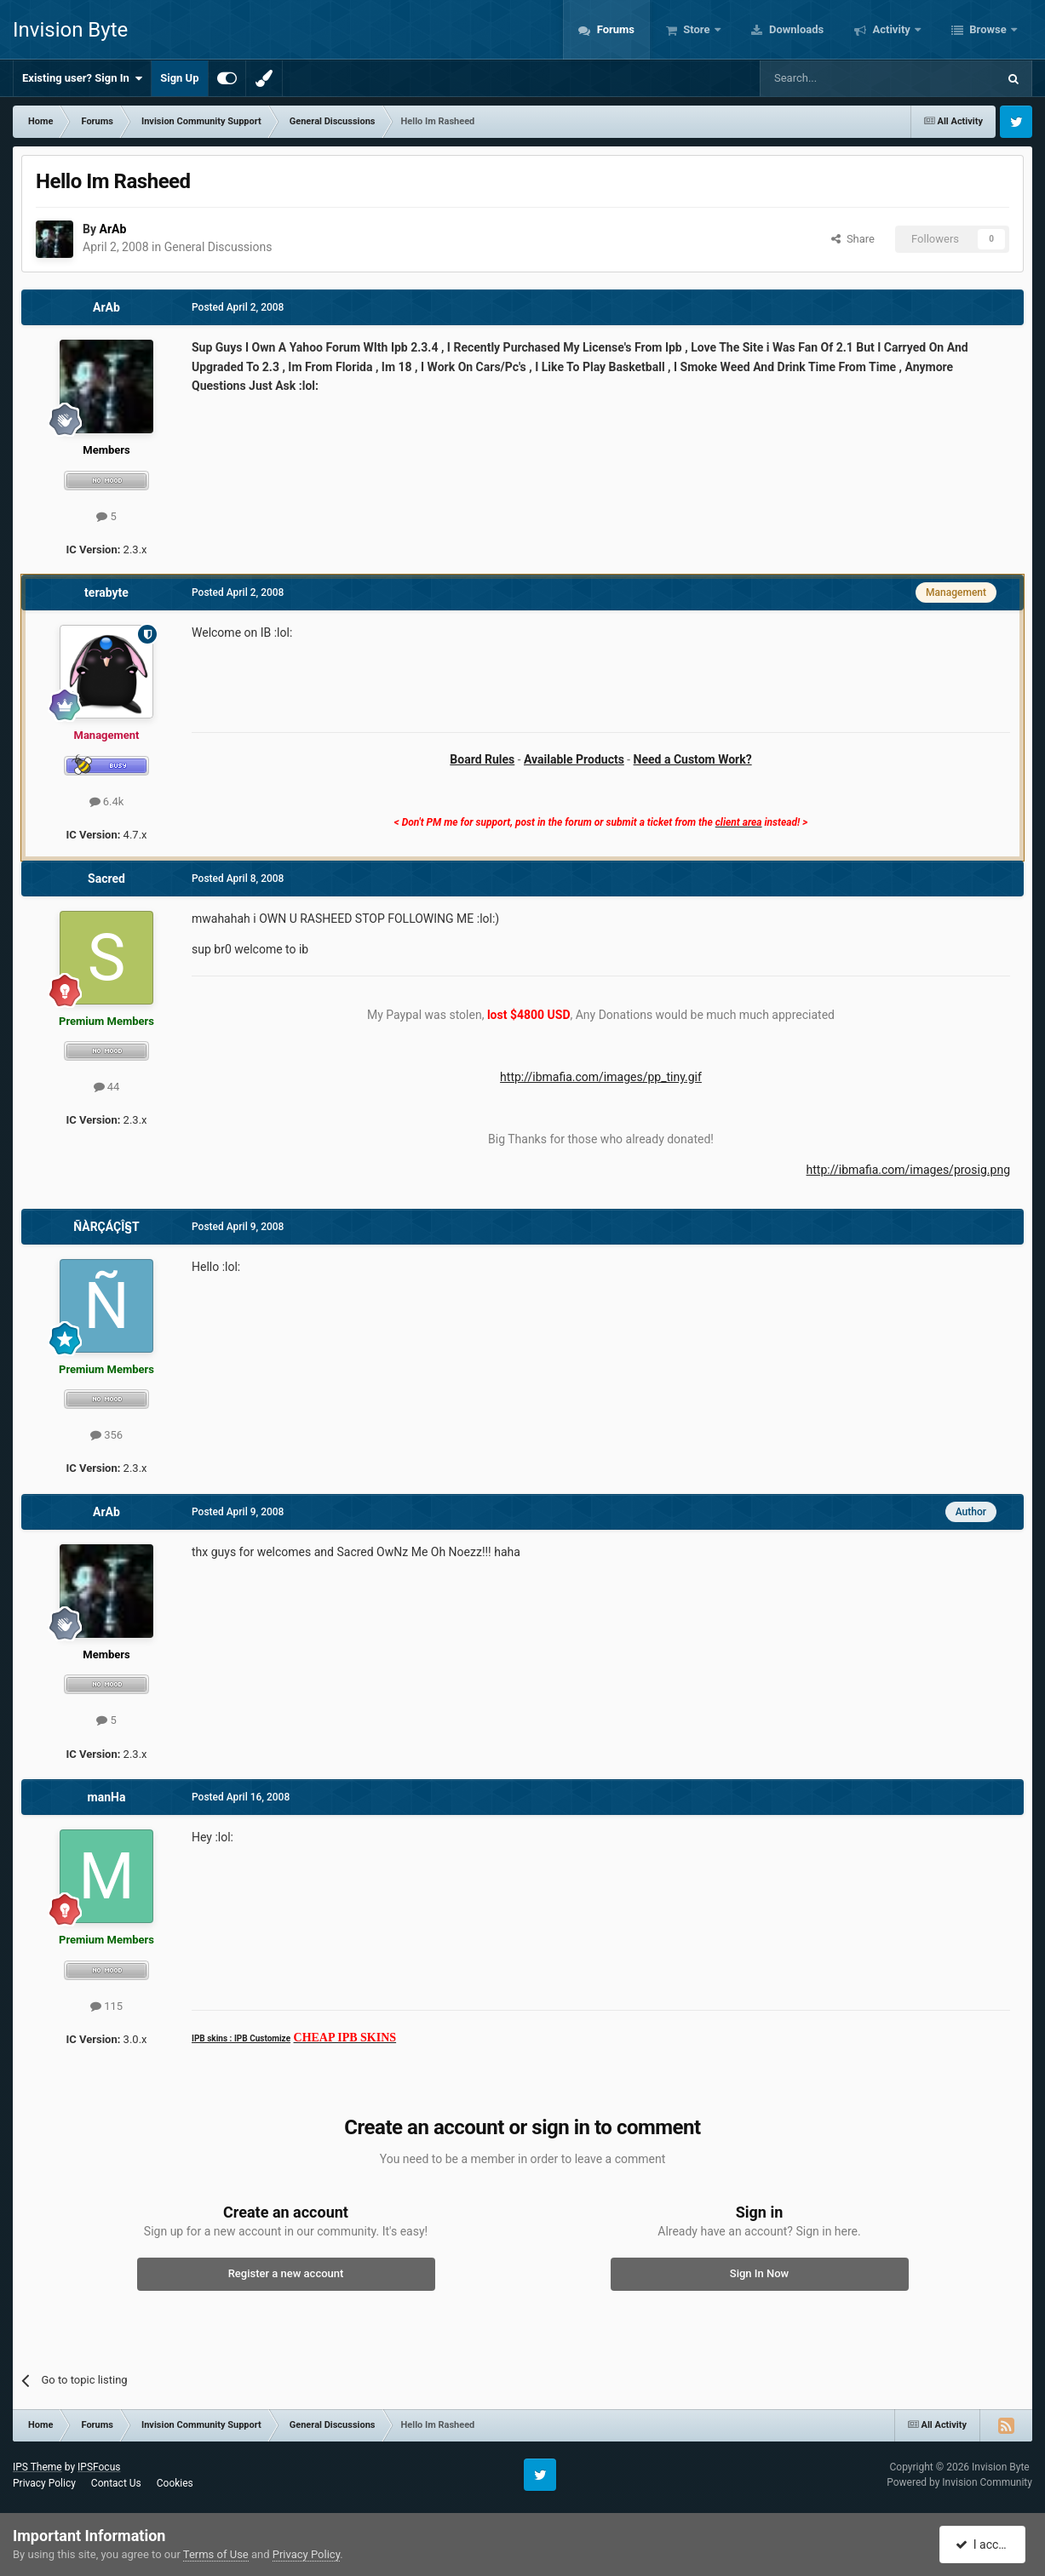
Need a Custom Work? (693, 759)
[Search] (838, 78)
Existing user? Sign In (82, 78)
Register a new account (286, 2273)
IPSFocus (99, 2467)
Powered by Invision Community (959, 2482)
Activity (891, 29)
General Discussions (218, 247)
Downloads (795, 29)
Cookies (175, 2483)
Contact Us (116, 2483)
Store (696, 29)
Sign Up (179, 78)
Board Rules (482, 759)
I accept (983, 2544)
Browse (988, 29)
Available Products (574, 759)
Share (853, 238)
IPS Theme (37, 2467)
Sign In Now (759, 2273)
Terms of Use (216, 2554)
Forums (614, 29)
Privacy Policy (44, 2483)
